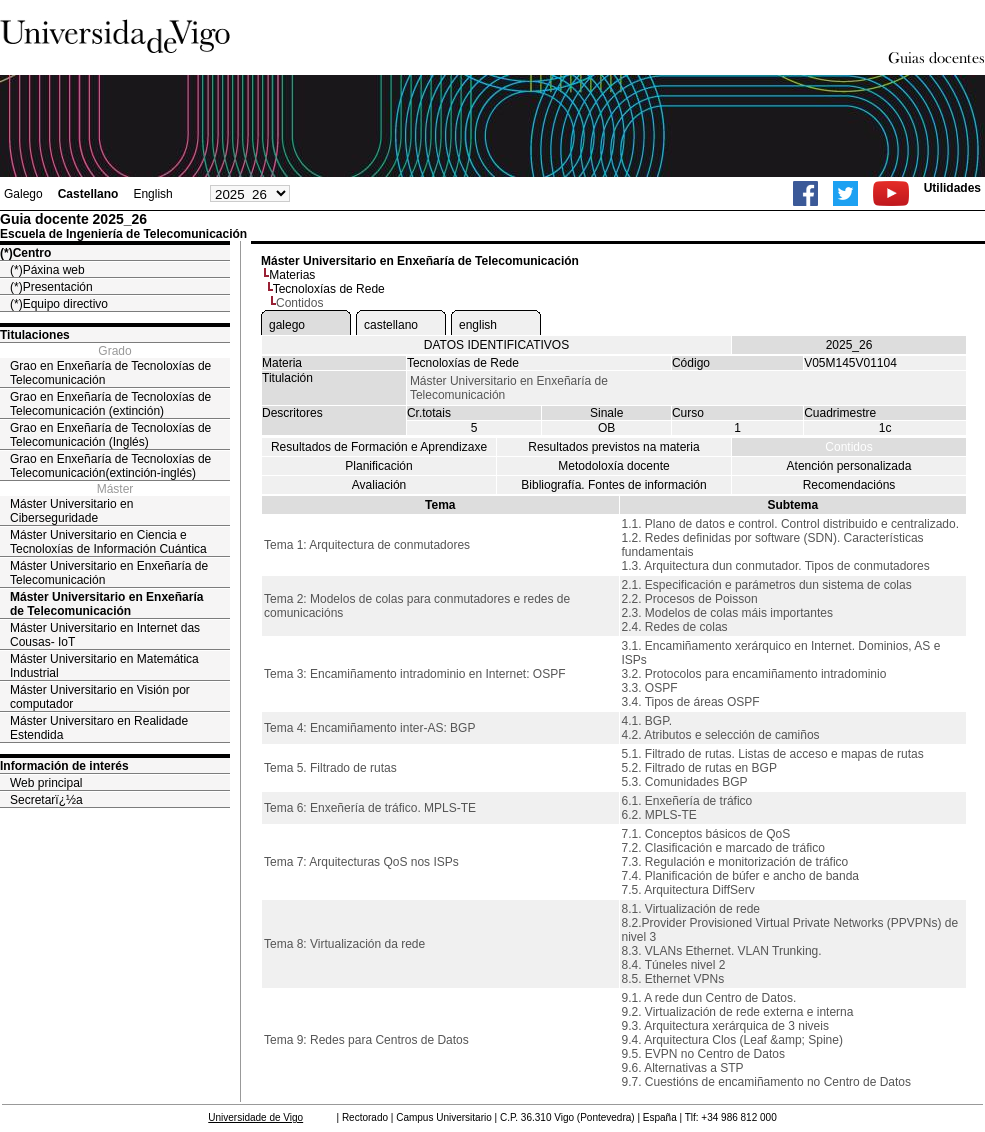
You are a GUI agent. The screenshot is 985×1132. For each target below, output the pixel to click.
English (152, 194)
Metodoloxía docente (613, 466)
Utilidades (952, 188)
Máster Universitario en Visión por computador (100, 697)
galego (287, 325)
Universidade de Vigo (255, 1117)
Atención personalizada (849, 466)
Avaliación (379, 485)
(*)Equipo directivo (59, 304)
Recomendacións (849, 485)
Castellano (88, 194)
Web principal (46, 783)
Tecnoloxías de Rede (329, 289)
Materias (292, 275)
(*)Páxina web (47, 270)
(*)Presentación (51, 287)
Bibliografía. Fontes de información (613, 485)
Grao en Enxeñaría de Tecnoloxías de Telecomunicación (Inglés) (110, 435)
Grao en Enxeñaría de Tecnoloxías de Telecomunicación (110, 373)
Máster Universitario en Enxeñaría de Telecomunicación (109, 573)
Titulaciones (35, 335)
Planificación (378, 466)
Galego (23, 194)
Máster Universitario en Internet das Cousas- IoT (105, 635)
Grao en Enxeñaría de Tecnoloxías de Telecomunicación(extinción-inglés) (110, 466)
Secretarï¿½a (46, 800)
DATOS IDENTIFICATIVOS (496, 345)
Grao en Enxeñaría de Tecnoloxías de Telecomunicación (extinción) (110, 404)
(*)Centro (25, 253)
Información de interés (64, 766)
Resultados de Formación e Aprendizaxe (379, 447)
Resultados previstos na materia (613, 447)
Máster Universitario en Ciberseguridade (71, 511)
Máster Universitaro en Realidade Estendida (99, 728)
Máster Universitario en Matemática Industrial (104, 666)
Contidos (848, 447)
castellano (391, 325)
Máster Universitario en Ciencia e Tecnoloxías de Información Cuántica (108, 542)
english (478, 325)
